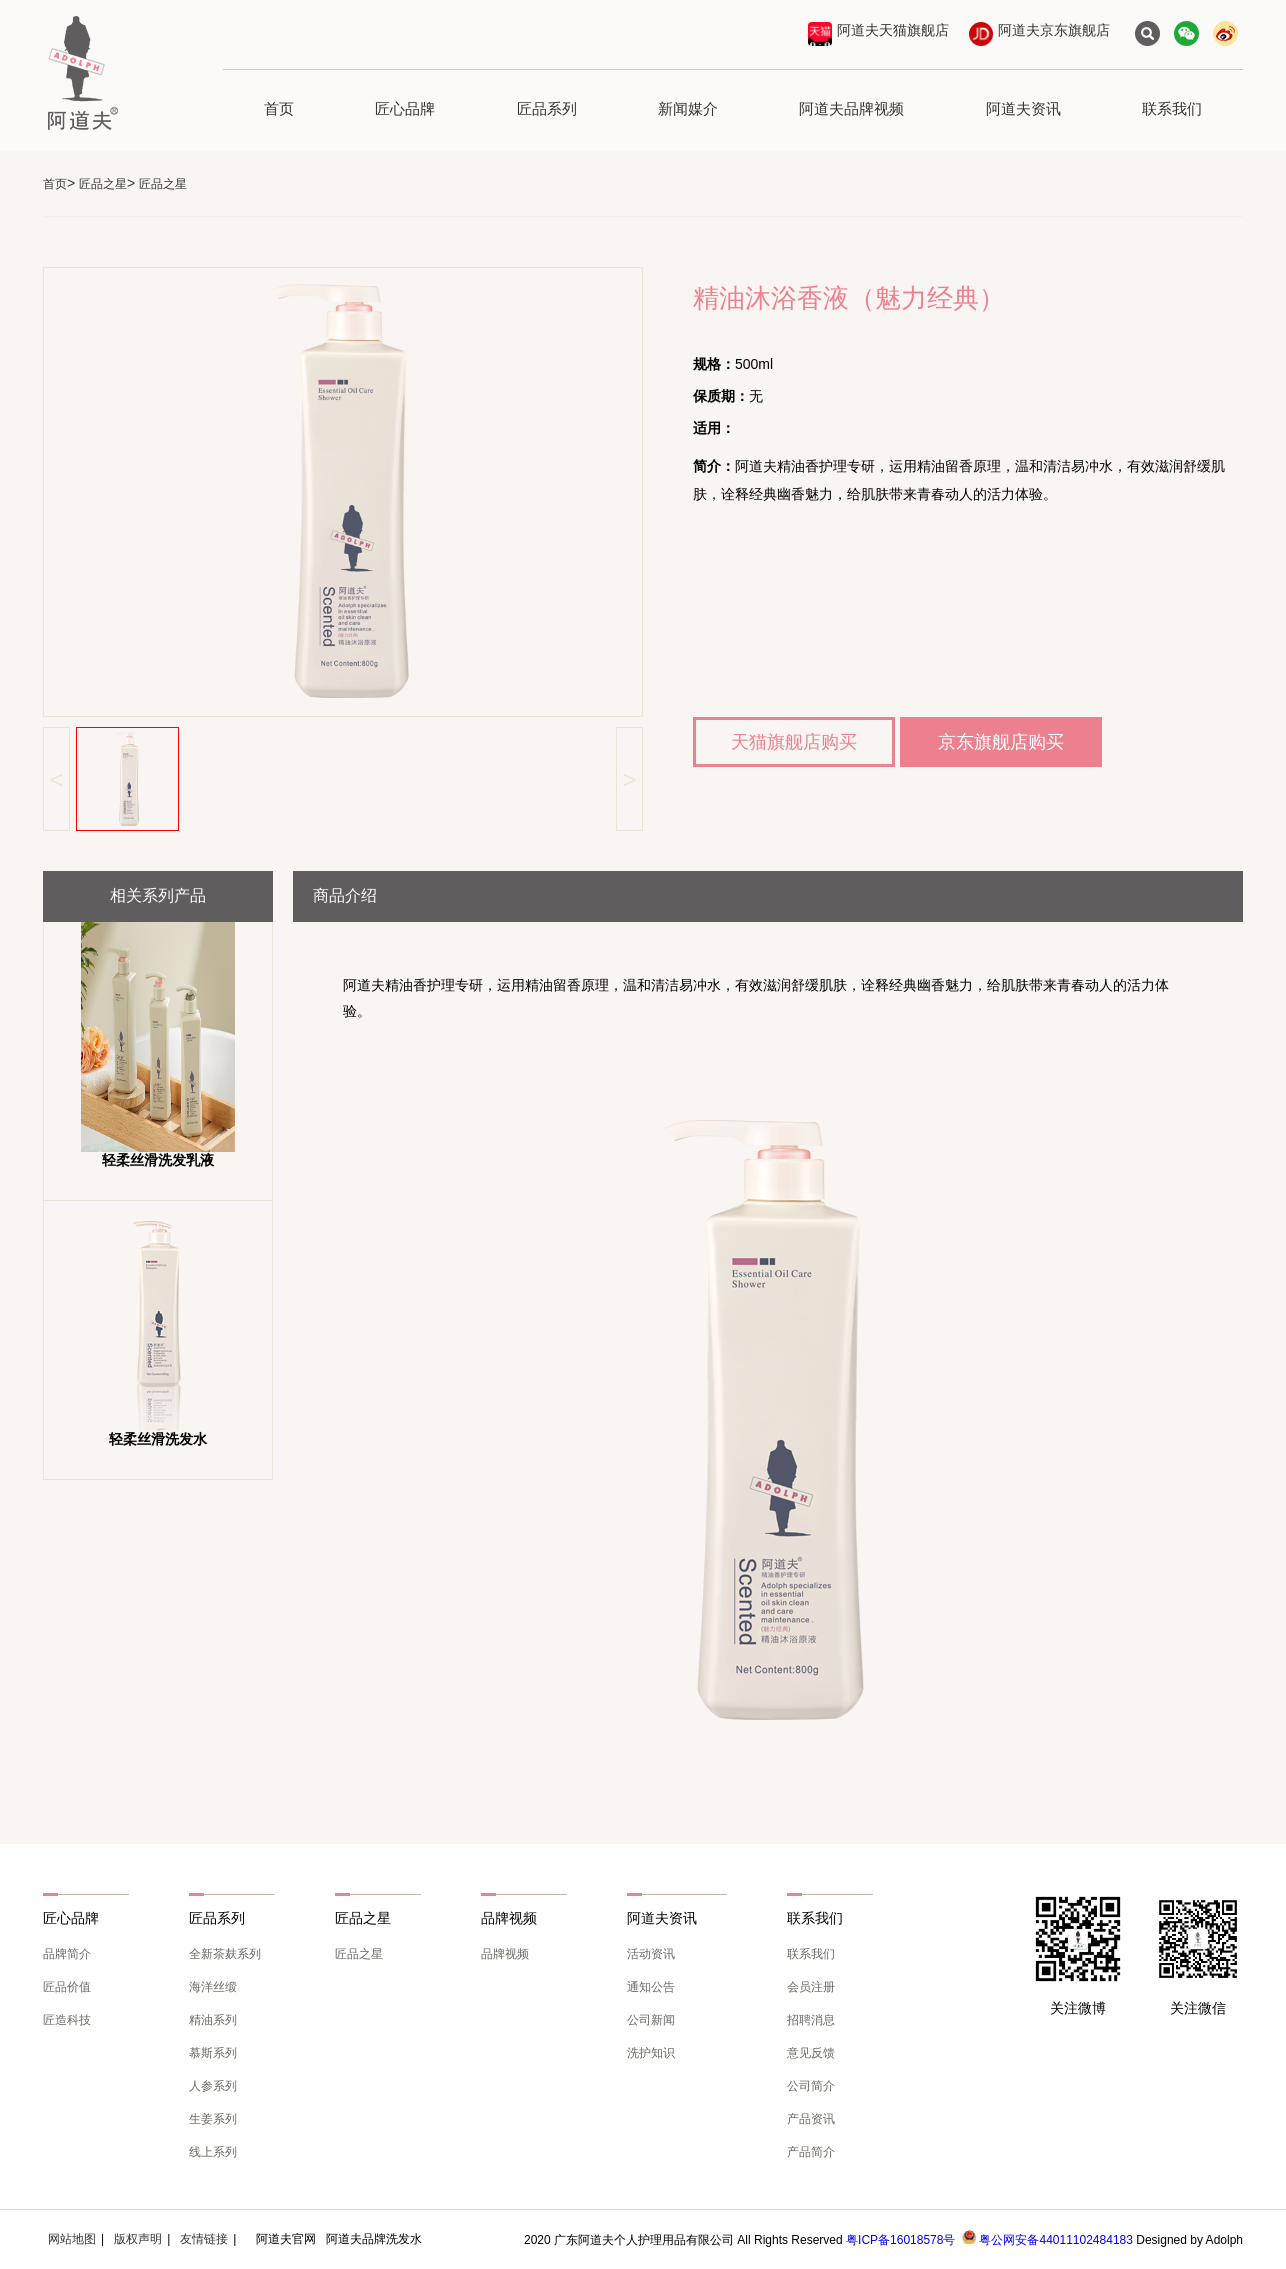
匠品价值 (67, 1987)
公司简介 (811, 2086)
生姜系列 (213, 2119)
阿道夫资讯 (1023, 108)
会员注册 (811, 1987)
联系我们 (1172, 108)
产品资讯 (811, 2119)
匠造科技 (67, 2020)
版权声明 (138, 2239)
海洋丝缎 (213, 1987)
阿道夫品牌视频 (851, 108)
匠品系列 (547, 108)
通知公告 (651, 1987)
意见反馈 (811, 2053)
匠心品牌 (405, 108)
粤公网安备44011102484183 (1055, 2240)
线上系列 (213, 2152)
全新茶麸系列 (225, 1954)
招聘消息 (811, 2020)
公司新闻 (651, 2020)
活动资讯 (651, 1954)
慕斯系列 (213, 2053)
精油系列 (213, 2020)
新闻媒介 (688, 108)
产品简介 (811, 2152)
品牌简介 (67, 1954)
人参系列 (213, 2086)
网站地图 (72, 2239)
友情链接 (204, 2239)
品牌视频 (505, 1954)
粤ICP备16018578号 (900, 2240)
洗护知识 (651, 2053)
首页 (279, 108)
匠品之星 (103, 184)
